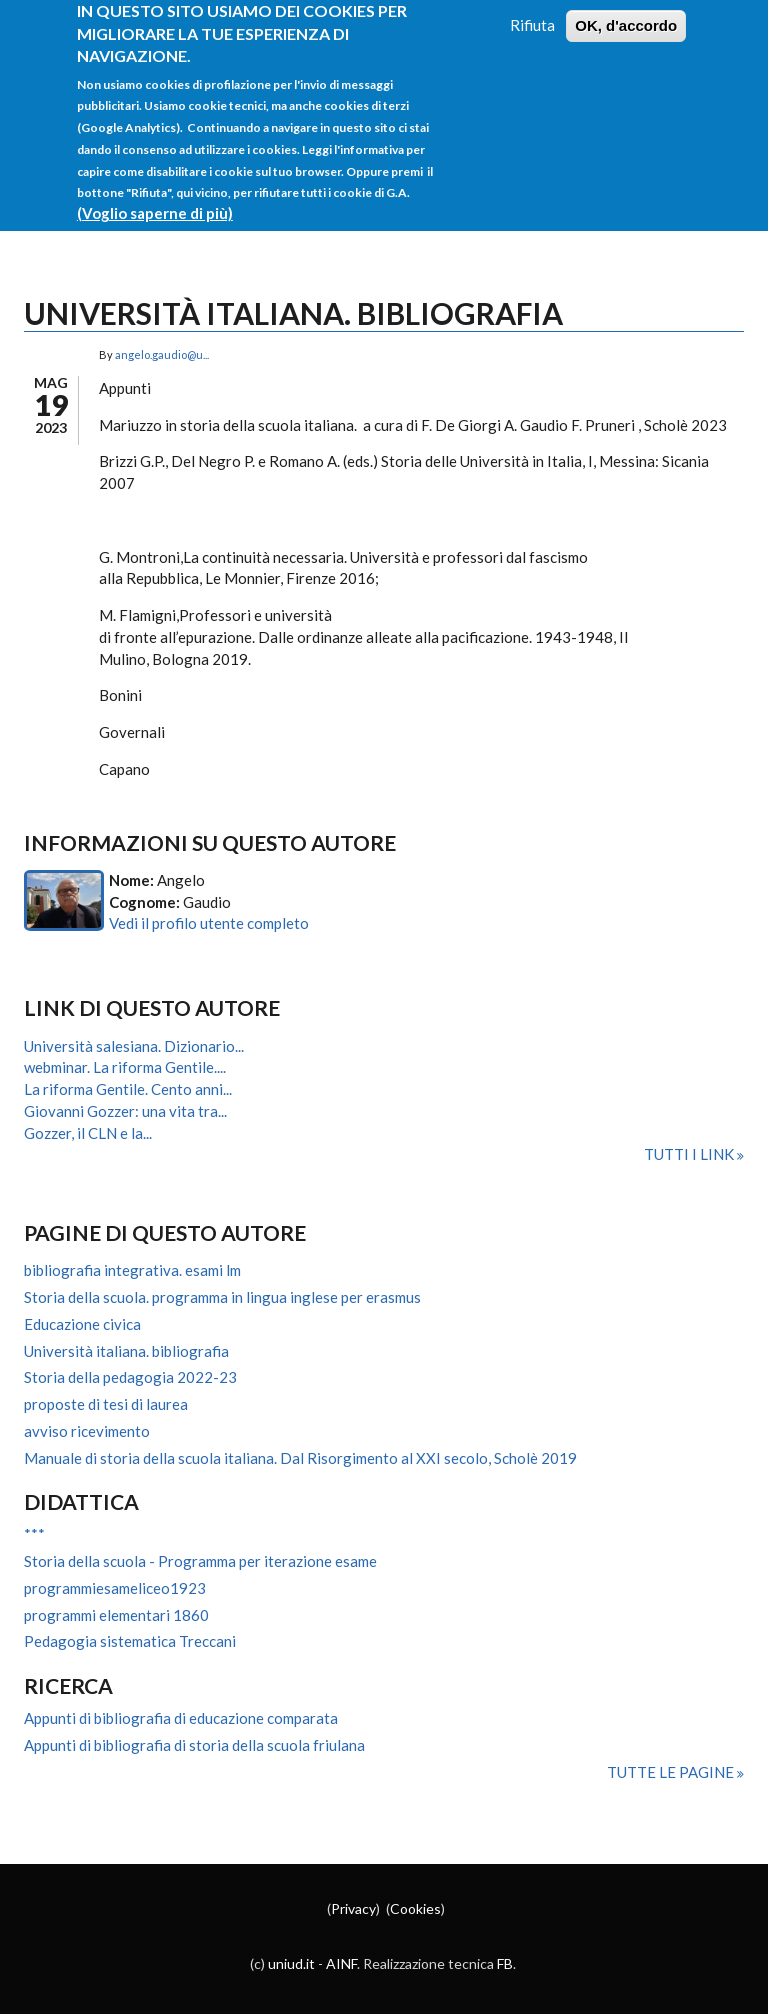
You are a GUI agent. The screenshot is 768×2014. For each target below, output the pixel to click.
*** (34, 1534)
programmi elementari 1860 (116, 1615)
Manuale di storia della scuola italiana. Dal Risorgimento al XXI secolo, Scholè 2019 (300, 1458)
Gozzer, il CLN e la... (88, 1133)
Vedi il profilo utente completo (209, 923)
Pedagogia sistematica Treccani (130, 1641)
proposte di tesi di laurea (106, 1404)
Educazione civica (82, 1324)
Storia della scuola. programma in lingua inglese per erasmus (222, 1297)
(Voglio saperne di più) (155, 197)
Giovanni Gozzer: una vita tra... (125, 1111)
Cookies (415, 1908)
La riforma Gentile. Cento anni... (128, 1089)
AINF (341, 1963)
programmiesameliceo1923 (115, 1588)
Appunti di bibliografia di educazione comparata (181, 1718)
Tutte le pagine (672, 1772)
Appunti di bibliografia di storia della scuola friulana (194, 1745)
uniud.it (291, 1963)
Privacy (353, 1908)
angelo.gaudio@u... (162, 354)
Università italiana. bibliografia (126, 1351)
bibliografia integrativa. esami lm (132, 1270)
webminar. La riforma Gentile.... (125, 1067)
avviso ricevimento (87, 1431)
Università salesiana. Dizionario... (134, 1046)
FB (505, 1963)
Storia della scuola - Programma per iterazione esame (200, 1561)
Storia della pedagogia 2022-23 (130, 1377)
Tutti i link (690, 1154)
